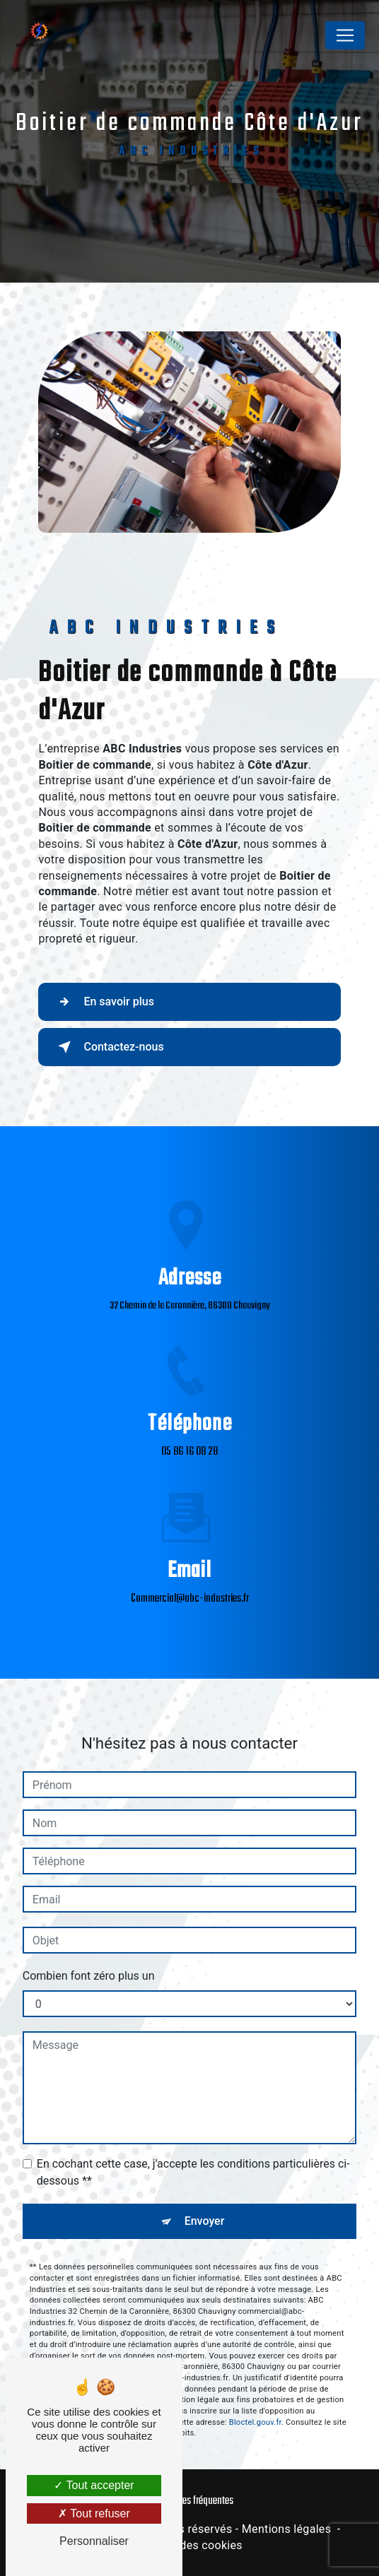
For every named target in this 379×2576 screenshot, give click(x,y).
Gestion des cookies (189, 2545)
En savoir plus (102, 1002)
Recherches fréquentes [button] (189, 2501)
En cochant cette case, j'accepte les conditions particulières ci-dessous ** (193, 2103)
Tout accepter (94, 2485)
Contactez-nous (107, 1047)
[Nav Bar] (345, 35)
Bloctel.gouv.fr (255, 2352)
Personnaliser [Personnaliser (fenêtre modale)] (94, 2541)
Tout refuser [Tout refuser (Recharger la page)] (94, 2513)
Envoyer (205, 2151)
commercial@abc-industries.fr (190, 1529)
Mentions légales (286, 2529)
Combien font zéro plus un (89, 1906)
